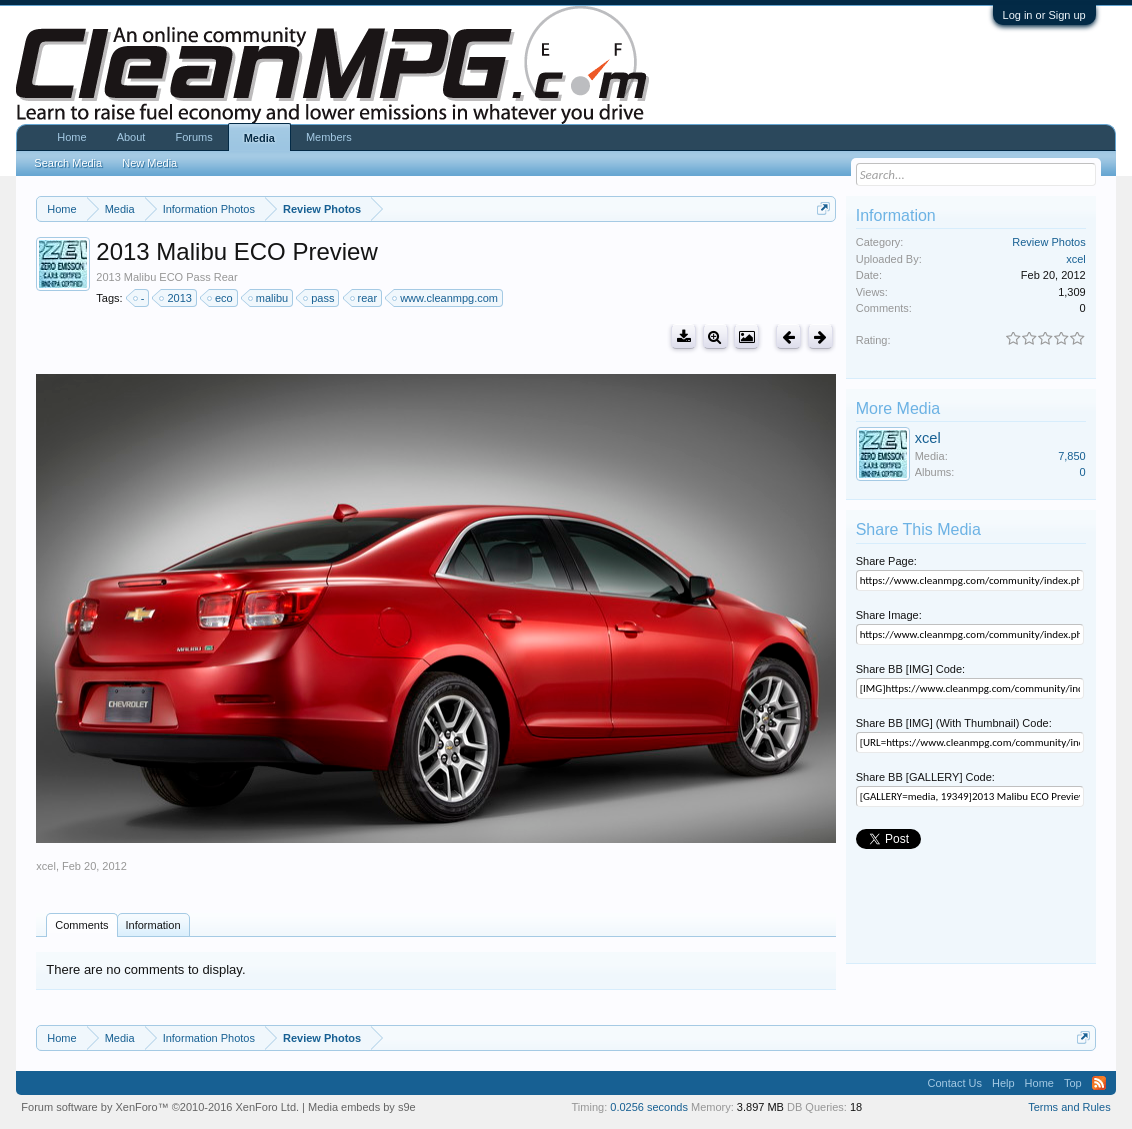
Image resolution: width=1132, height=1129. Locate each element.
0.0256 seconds (649, 1107)
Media (259, 138)
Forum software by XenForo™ (160, 1107)
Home (71, 137)
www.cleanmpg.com (446, 298)
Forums (193, 137)
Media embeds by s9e (362, 1107)
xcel (46, 866)
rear (365, 298)
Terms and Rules (1069, 1107)
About (131, 137)
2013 (176, 298)
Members (329, 137)
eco (221, 298)
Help (1003, 1083)
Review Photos (1048, 242)
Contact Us (955, 1083)
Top (1073, 1083)
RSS (1099, 1083)
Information (153, 925)
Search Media (68, 163)
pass (319, 298)
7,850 (1072, 456)
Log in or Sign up (1044, 15)
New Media (149, 163)
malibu (269, 298)
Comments (81, 925)
